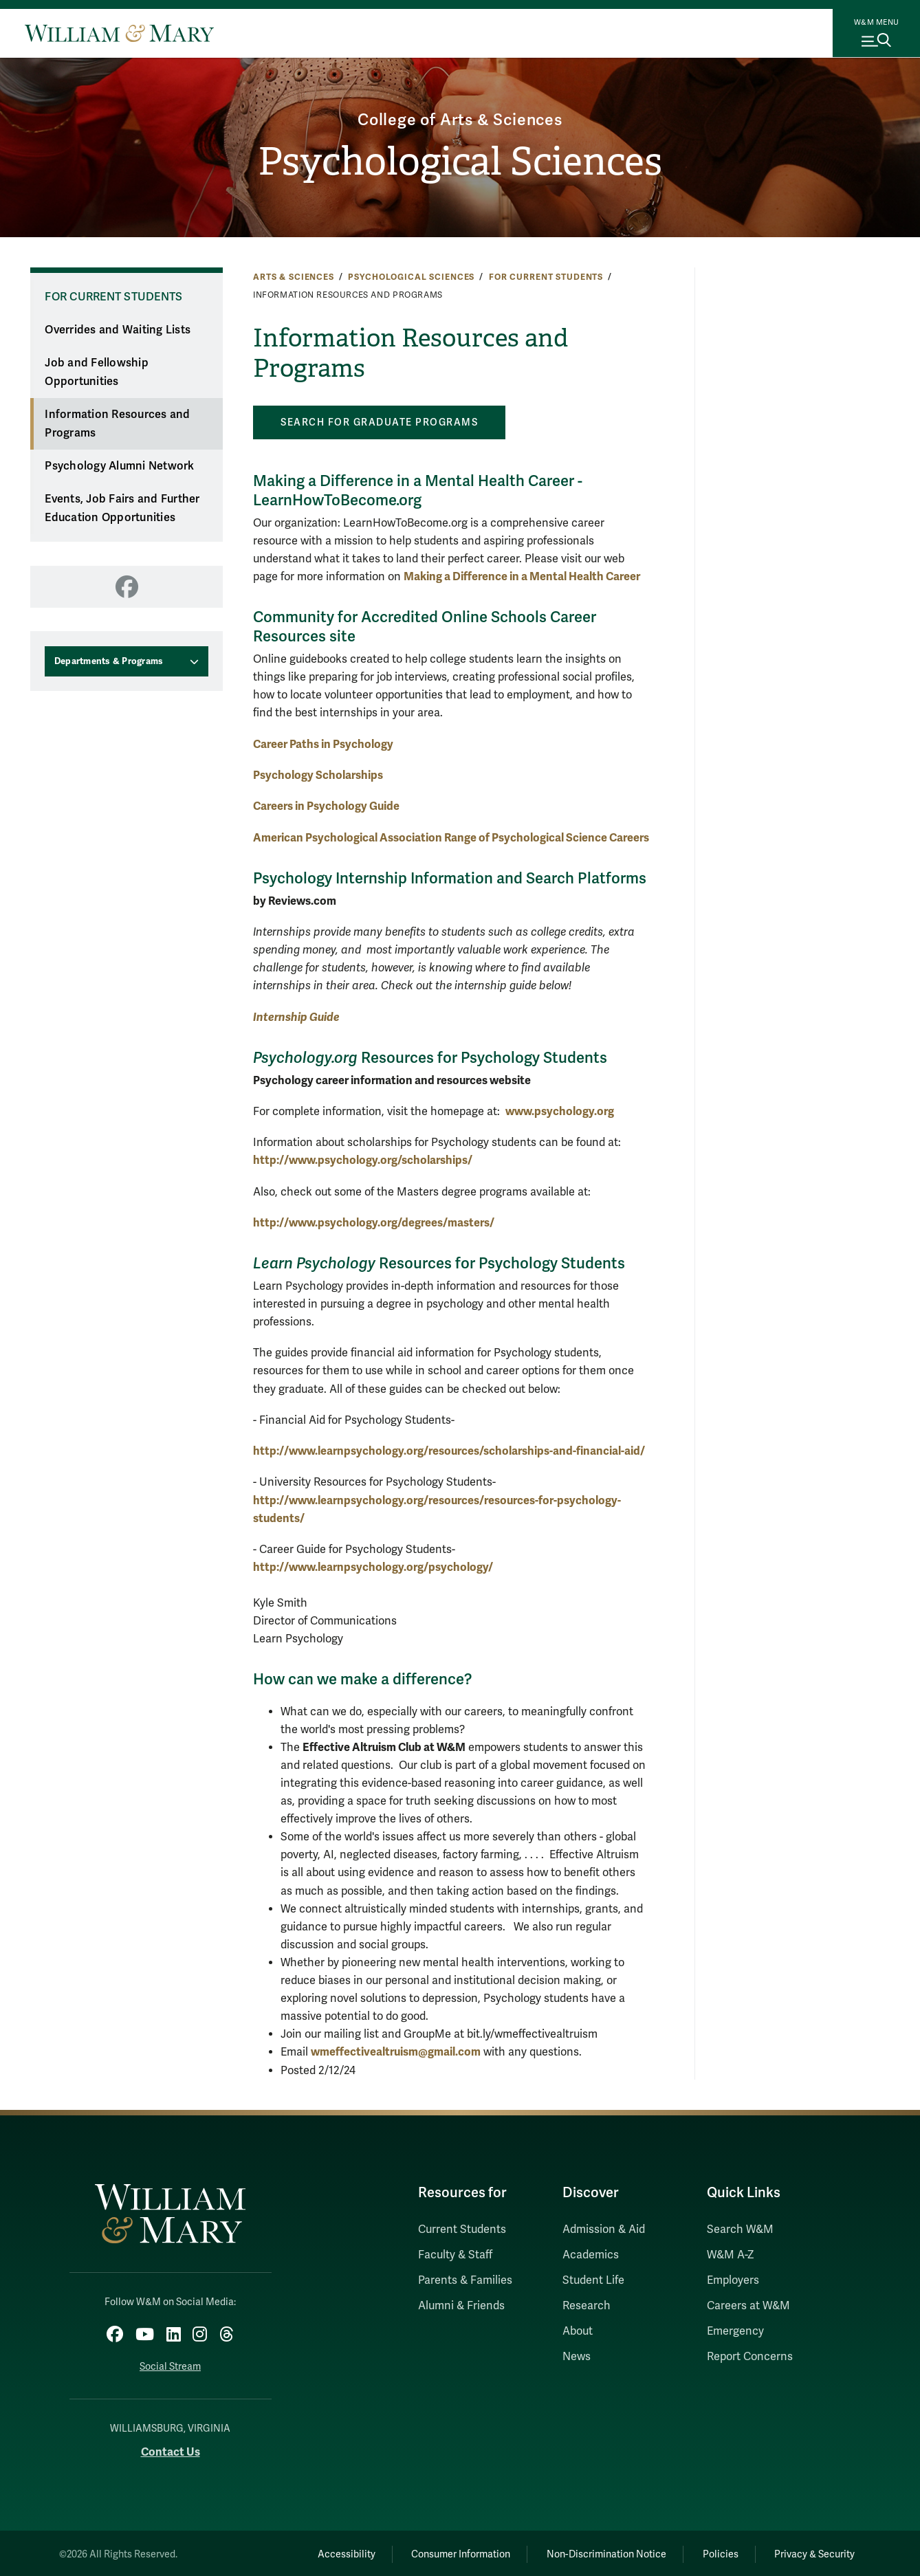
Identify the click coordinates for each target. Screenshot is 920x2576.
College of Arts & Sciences (460, 119)
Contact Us (170, 2450)
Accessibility (328, 2552)
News (576, 2357)
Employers (733, 2280)
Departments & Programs (109, 661)
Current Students (462, 2229)
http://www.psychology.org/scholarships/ (362, 1160)
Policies (714, 2552)
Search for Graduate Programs (379, 422)
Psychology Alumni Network (119, 466)
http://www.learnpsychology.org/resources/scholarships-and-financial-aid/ (449, 1451)
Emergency (735, 2331)
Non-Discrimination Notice (596, 2552)
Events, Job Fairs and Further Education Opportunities (122, 508)
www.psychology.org (559, 1111)
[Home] (119, 33)
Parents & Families (465, 2280)
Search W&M (740, 2229)
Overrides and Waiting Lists (117, 330)
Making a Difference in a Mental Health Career (522, 576)
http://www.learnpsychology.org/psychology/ (373, 1567)
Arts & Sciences (293, 277)
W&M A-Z (730, 2255)
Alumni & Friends (461, 2306)
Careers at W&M (748, 2306)
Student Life (593, 2280)
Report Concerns (750, 2357)
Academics (590, 2255)
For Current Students (546, 277)
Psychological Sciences (460, 162)
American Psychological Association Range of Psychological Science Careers (451, 837)
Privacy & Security (813, 2552)
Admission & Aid (603, 2229)
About (577, 2331)
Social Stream (170, 2364)
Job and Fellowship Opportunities (97, 372)
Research (586, 2306)
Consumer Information (446, 2552)
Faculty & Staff (455, 2255)
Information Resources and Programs (117, 424)
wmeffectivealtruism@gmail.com (396, 2052)
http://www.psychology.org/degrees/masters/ (373, 1222)
